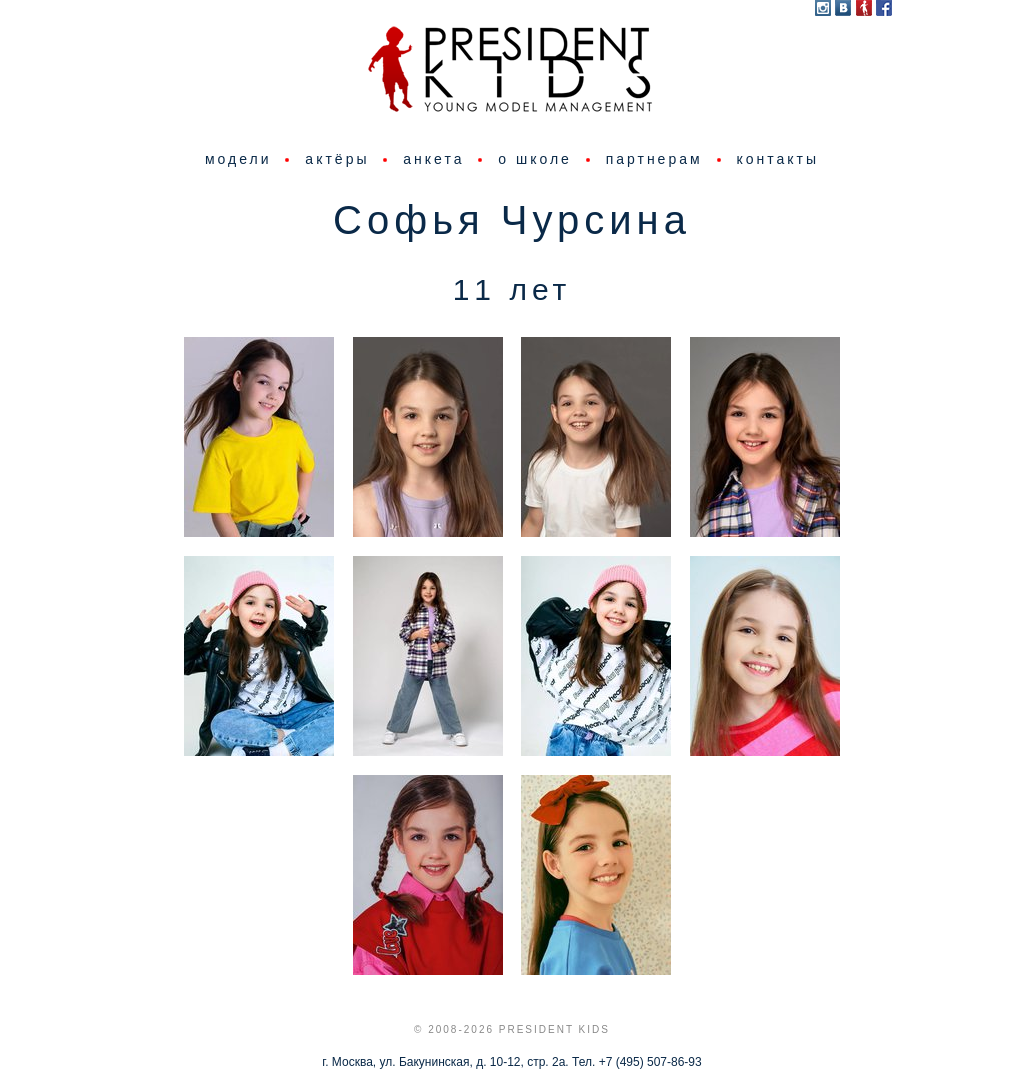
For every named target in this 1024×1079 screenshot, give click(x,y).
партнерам (654, 159)
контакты (777, 159)
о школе (535, 159)
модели (238, 159)
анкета (433, 159)
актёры (337, 159)
